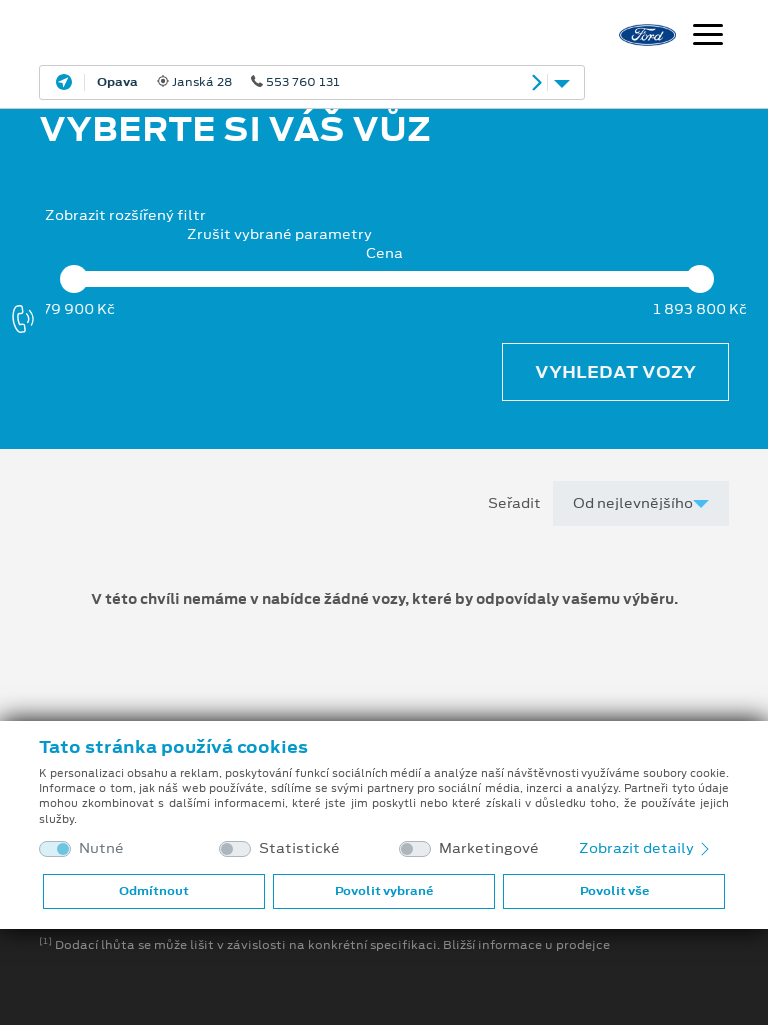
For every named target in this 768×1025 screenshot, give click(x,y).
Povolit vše (614, 891)
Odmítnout (154, 891)
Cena (384, 253)
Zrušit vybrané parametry (279, 234)
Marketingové (489, 848)
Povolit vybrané (384, 891)
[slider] (74, 279)
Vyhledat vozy (615, 372)
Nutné (101, 848)
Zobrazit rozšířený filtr (125, 215)
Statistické (299, 848)
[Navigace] (708, 37)
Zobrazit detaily (646, 848)
